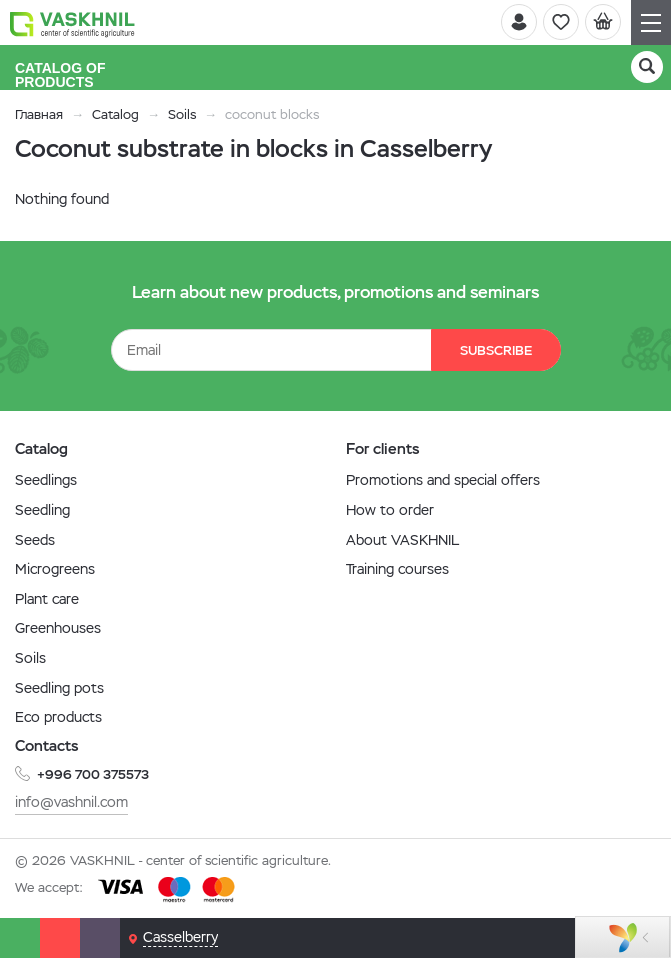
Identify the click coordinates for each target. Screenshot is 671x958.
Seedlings (46, 480)
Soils (182, 114)
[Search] (647, 67)
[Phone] (60, 938)
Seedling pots (59, 688)
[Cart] (603, 22)
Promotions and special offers (443, 480)
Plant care (47, 599)
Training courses (397, 569)
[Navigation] (651, 22)
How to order (390, 510)
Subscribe (496, 350)
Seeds (35, 540)
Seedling (42, 510)
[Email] (100, 938)
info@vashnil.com (71, 802)
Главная (39, 114)
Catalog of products (61, 75)
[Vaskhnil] (72, 23)
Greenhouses (58, 628)
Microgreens (55, 569)
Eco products (58, 717)
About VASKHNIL (402, 540)
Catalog (115, 114)
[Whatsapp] (20, 938)
